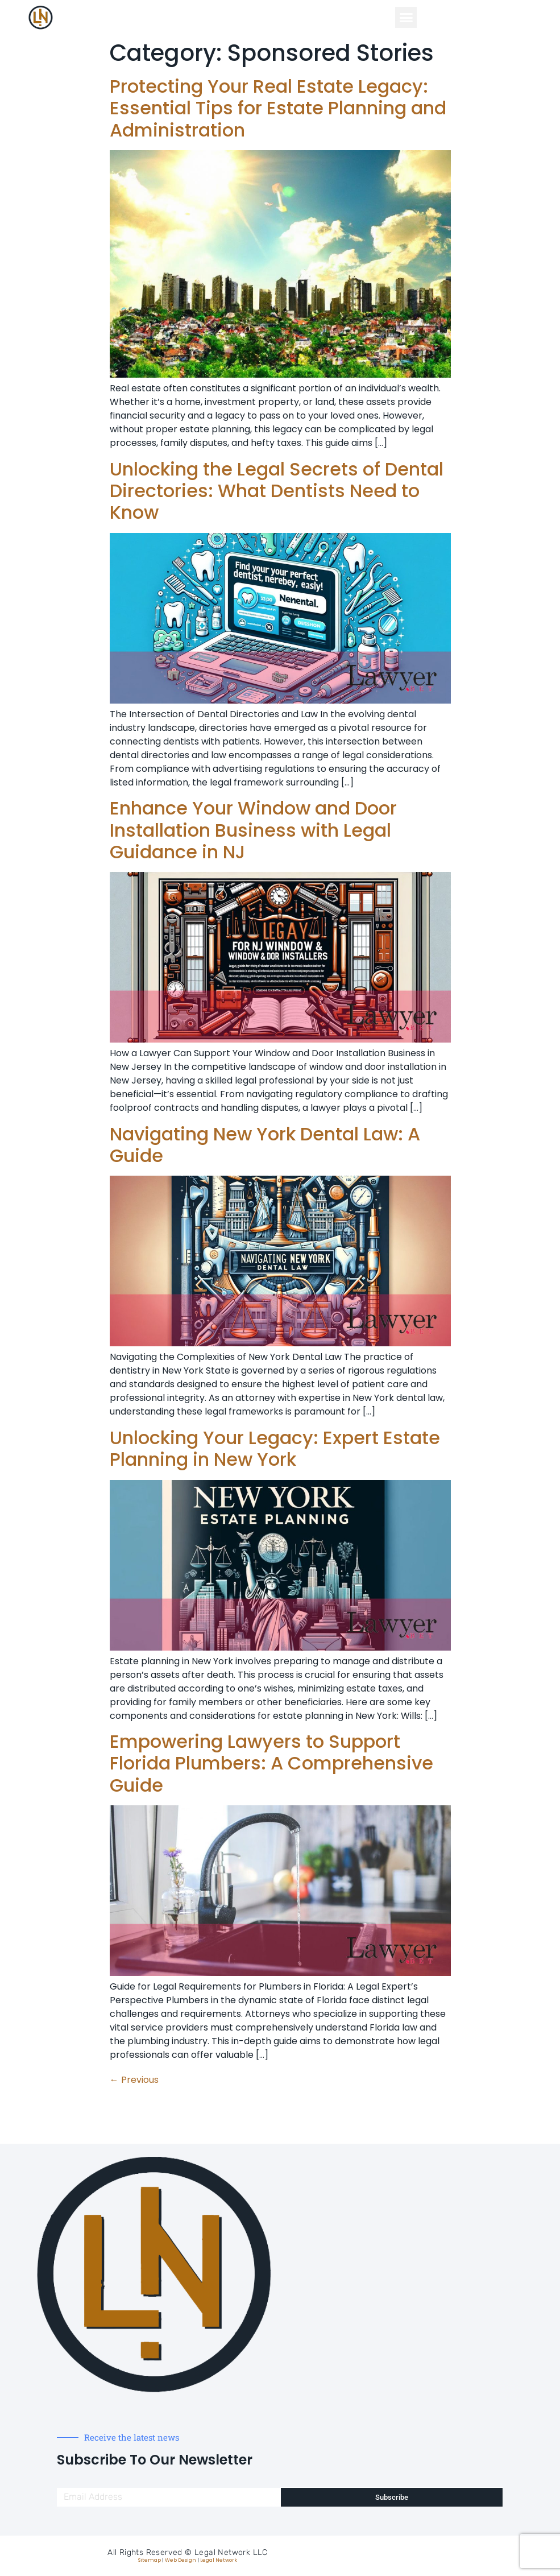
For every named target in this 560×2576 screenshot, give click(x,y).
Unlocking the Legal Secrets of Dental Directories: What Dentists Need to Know (276, 491)
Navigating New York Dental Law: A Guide (265, 1144)
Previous (134, 2079)
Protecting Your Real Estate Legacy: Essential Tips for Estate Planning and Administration (278, 108)
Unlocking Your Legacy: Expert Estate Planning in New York (275, 1448)
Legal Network (218, 2560)
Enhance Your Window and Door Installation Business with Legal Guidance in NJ (253, 830)
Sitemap (149, 2560)
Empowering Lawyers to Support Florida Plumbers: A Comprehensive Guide (271, 1763)
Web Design (180, 2560)
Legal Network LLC (231, 2552)
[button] (406, 17)
